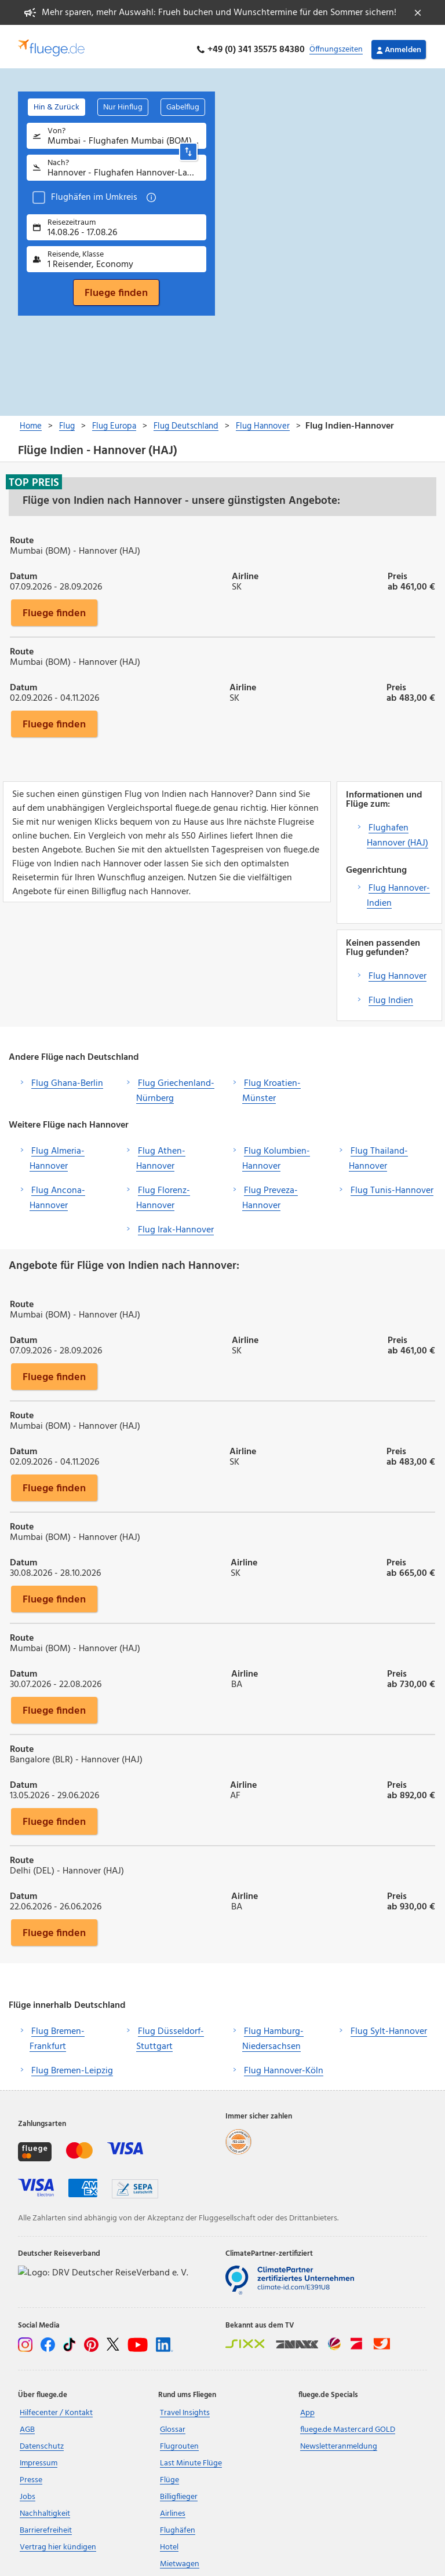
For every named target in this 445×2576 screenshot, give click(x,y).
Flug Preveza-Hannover (270, 1192)
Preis (397, 569)
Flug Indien (391, 994)
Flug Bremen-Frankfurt (57, 2033)
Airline (245, 569)
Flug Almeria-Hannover (57, 1152)
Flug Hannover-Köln (283, 2065)
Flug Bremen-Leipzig (72, 2065)
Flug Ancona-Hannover (57, 1192)
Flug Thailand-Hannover (378, 1152)
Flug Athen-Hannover (160, 1152)
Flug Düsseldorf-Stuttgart (170, 2033)
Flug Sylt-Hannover (389, 2025)
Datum (23, 569)
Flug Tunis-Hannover (392, 1184)
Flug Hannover (397, 970)
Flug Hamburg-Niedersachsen (273, 2033)
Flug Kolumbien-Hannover (276, 1152)
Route (22, 533)
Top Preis (34, 476)
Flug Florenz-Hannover (163, 1192)
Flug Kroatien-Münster (271, 1085)
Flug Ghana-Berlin (67, 1077)
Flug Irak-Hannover (176, 1223)
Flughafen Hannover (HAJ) (397, 829)
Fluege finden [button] (54, 606)
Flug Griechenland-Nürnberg (175, 1085)
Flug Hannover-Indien (398, 889)
